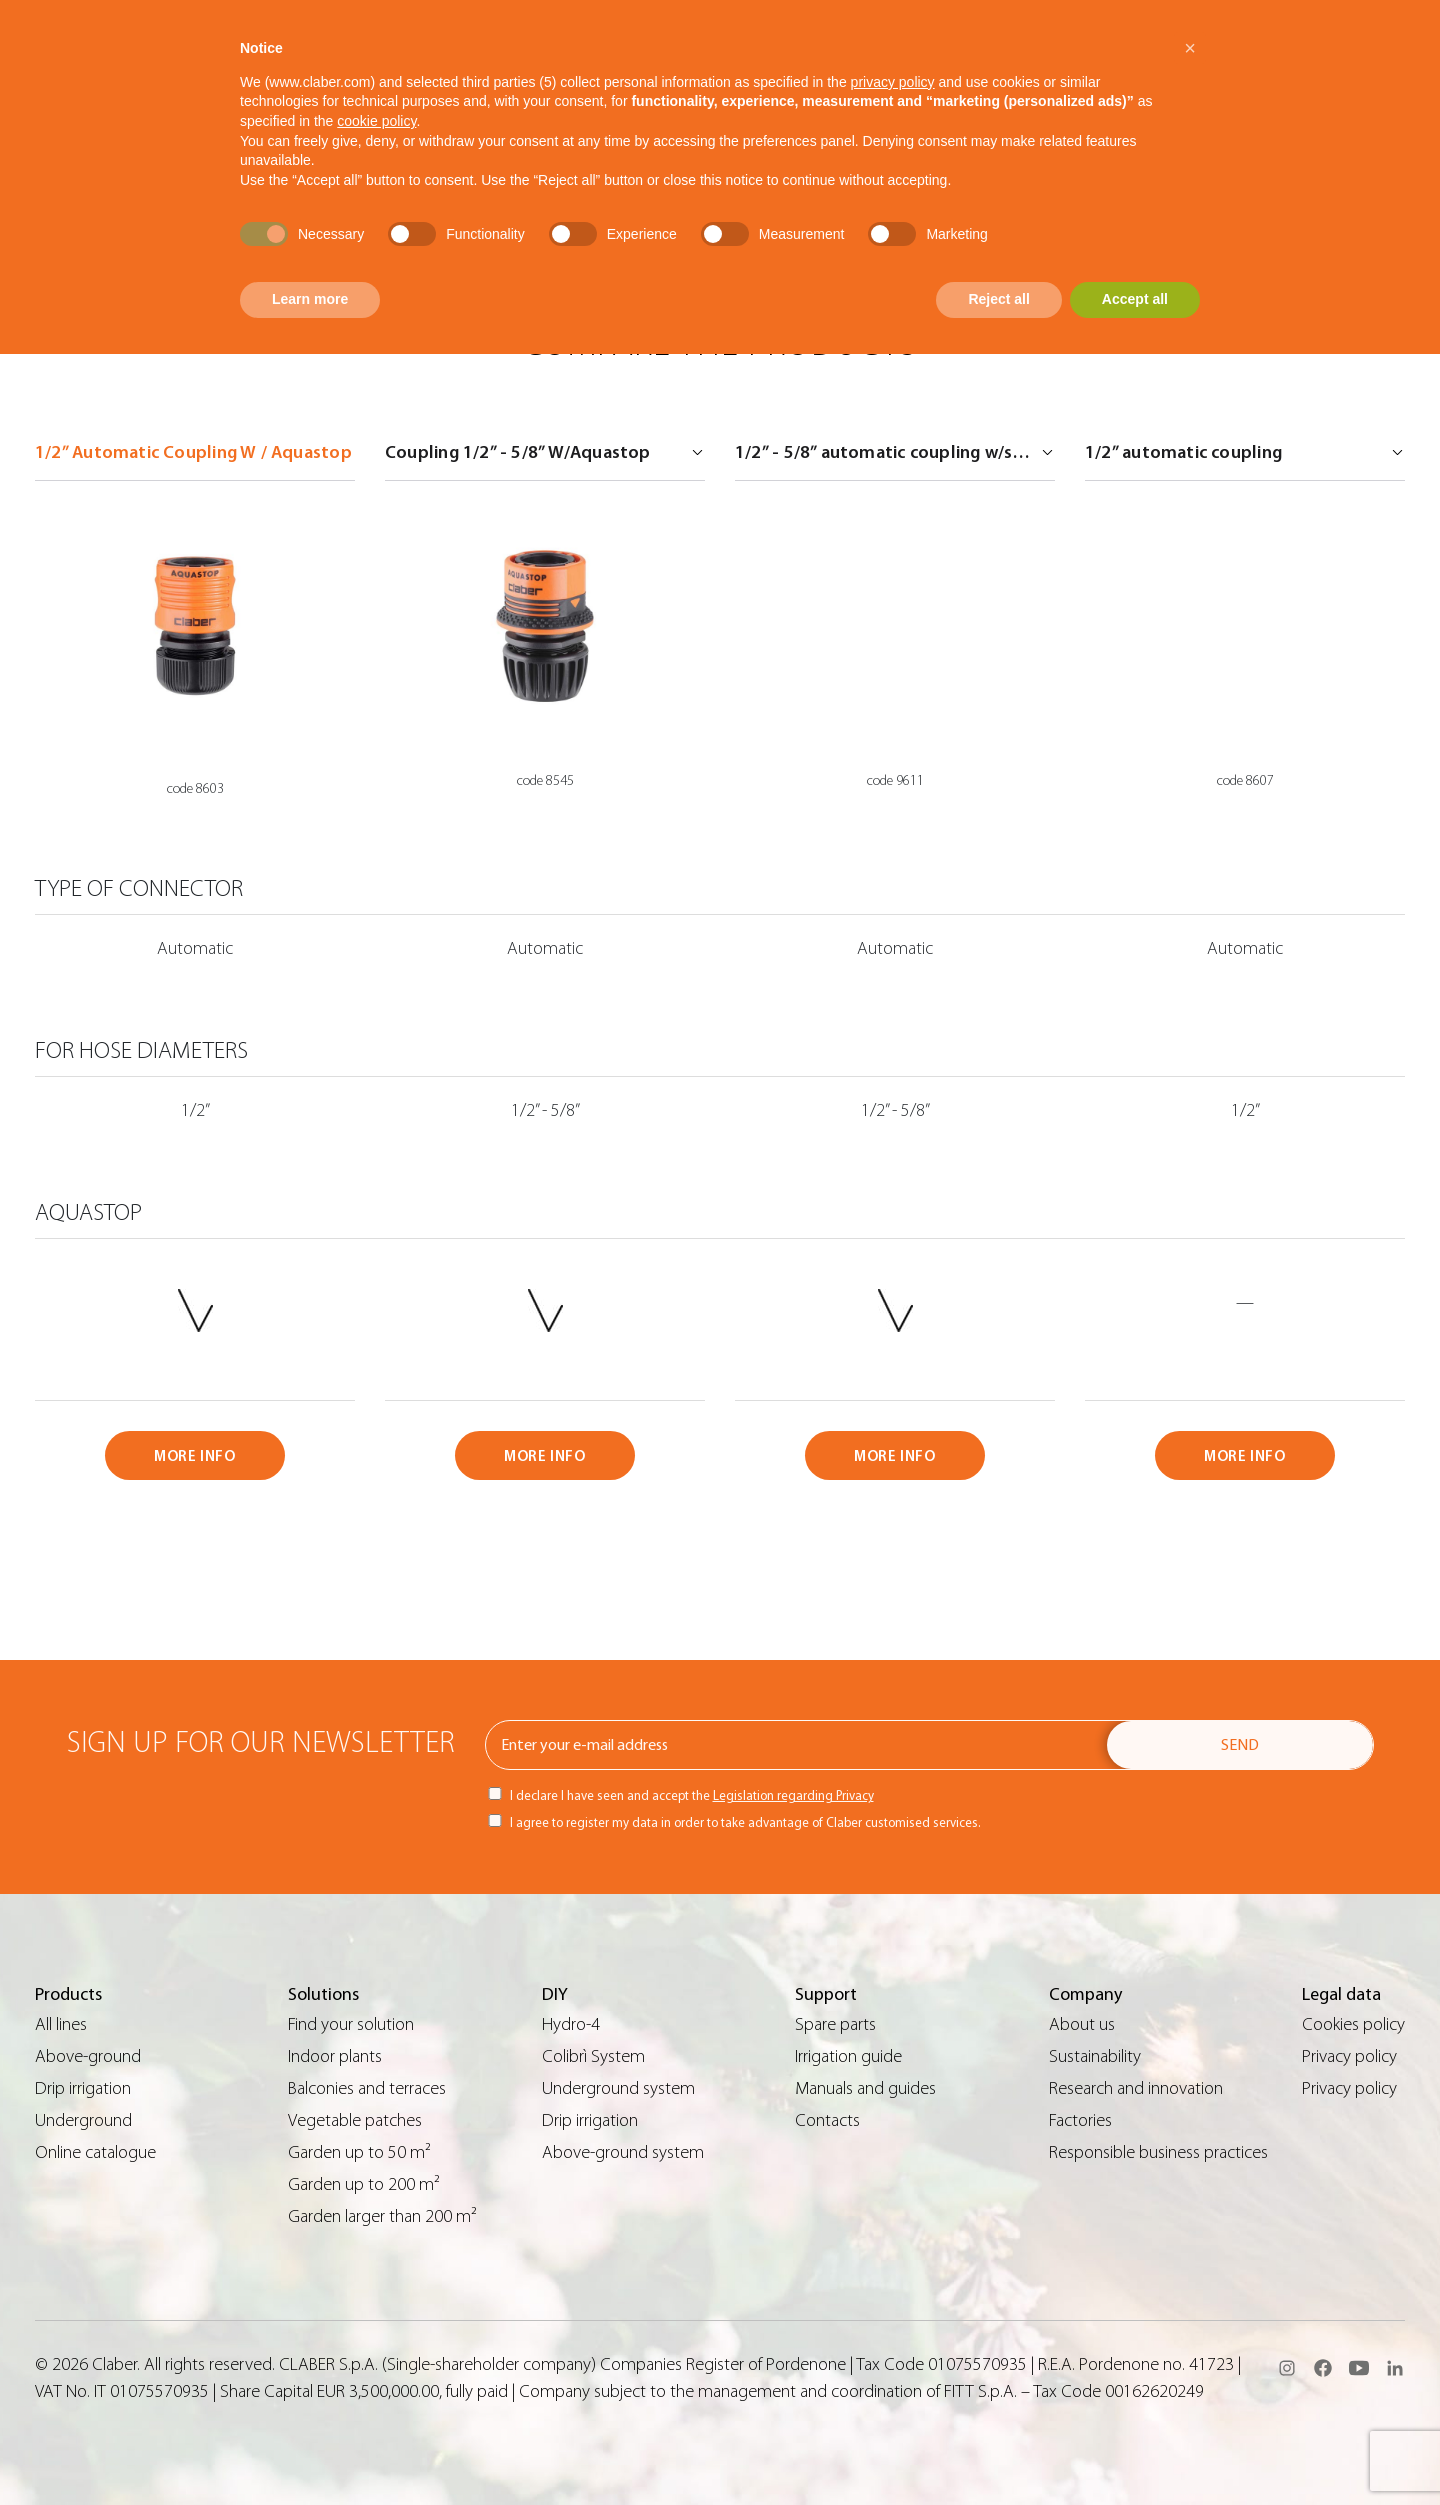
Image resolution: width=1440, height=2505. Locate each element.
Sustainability (1095, 2056)
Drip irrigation (83, 2088)
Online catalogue (95, 2152)
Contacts (827, 2120)
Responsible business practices (1158, 2152)
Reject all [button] (998, 299)
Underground (83, 2120)
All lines (61, 2024)
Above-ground (88, 2056)
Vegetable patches (355, 2120)
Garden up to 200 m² (364, 2184)
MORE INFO (194, 1456)
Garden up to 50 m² (359, 2152)
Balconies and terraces (367, 2088)
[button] (1190, 48)
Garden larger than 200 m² (382, 2216)
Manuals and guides (865, 2088)
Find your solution (351, 2024)
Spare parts (835, 2024)
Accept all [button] (1135, 299)
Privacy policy (1349, 2056)
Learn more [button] (310, 299)
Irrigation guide (848, 2056)
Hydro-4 (571, 2024)
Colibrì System (593, 2056)
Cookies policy (1353, 2024)
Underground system (618, 2088)
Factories (1080, 2120)
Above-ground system (623, 2152)
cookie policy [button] (376, 121)
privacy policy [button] (893, 82)
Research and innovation (1136, 2088)
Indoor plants (335, 2056)
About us (1082, 2024)
